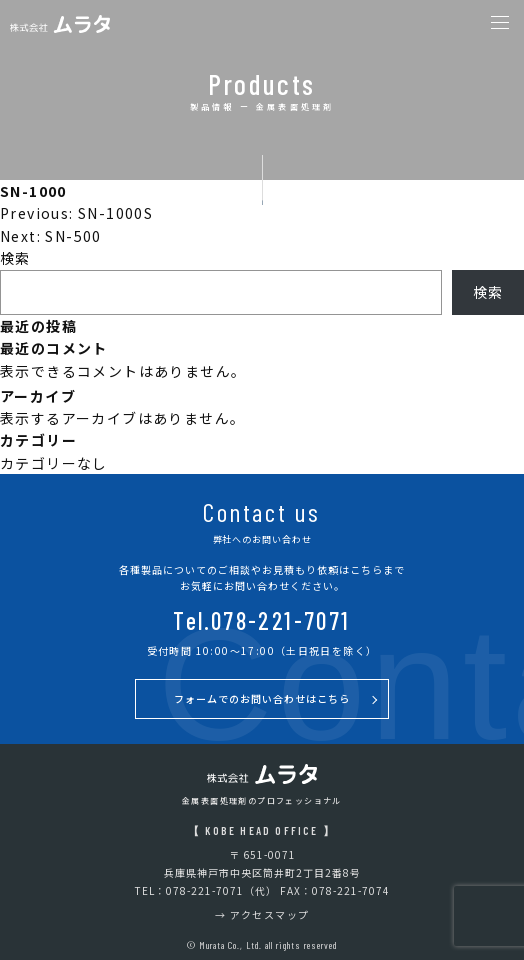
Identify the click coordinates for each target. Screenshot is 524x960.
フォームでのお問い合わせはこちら (262, 698)
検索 (15, 258)
